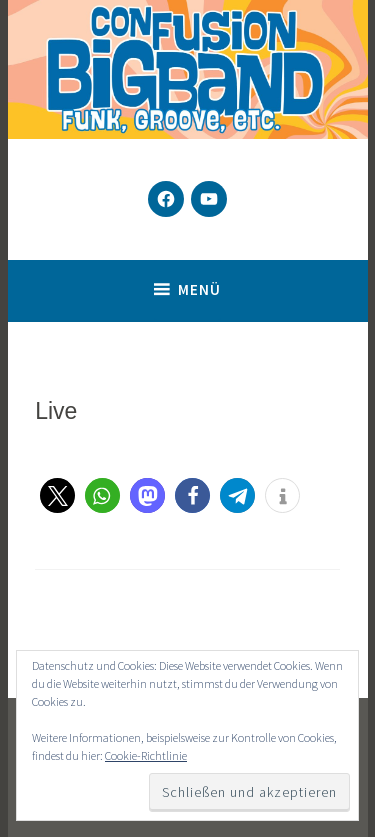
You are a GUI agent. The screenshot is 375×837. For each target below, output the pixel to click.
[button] (57, 495)
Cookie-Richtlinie (146, 755)
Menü (199, 289)
